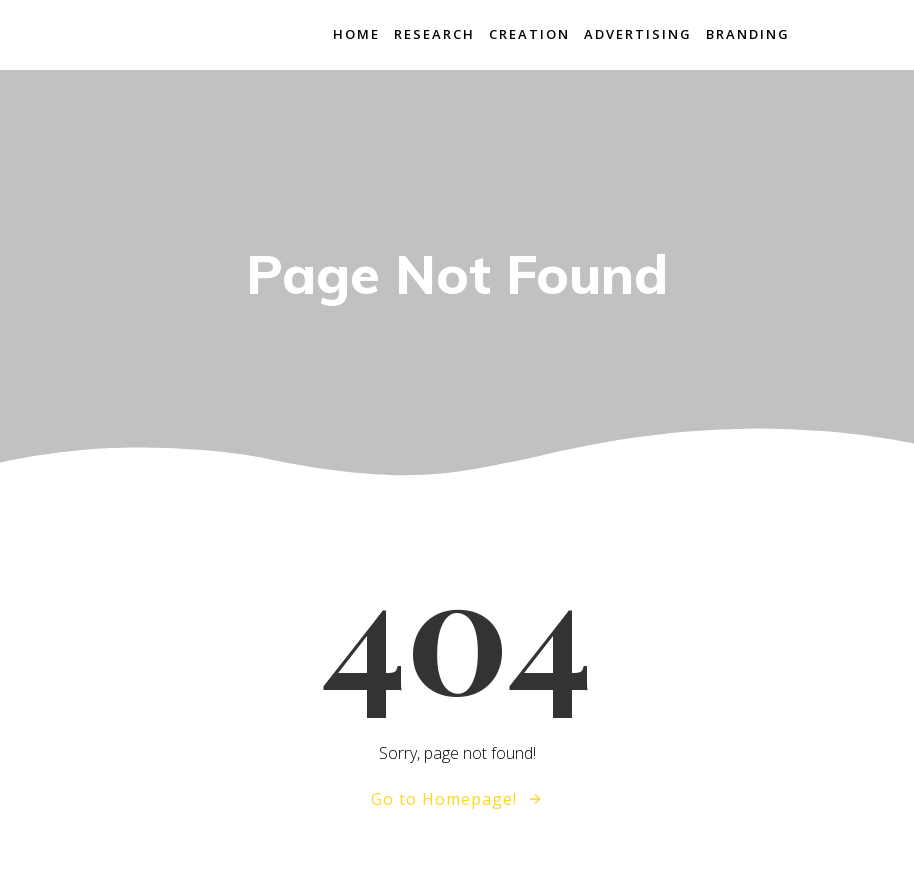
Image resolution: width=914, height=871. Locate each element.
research (434, 34)
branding (748, 34)
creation (529, 34)
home (356, 34)
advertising (638, 34)
